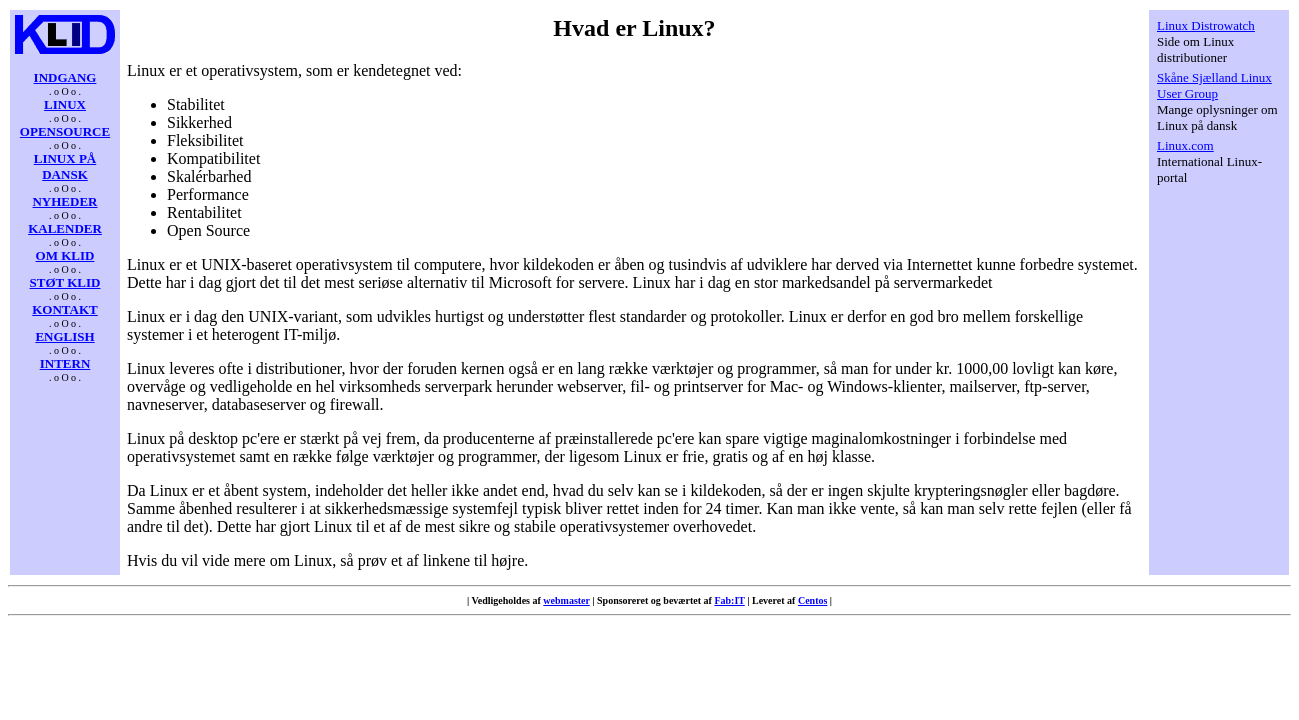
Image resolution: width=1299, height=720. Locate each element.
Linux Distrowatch (1206, 25)
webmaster (566, 600)
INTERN (65, 363)
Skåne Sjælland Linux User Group (1214, 85)
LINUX (65, 104)
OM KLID (65, 255)
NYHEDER (64, 201)
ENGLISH (64, 336)
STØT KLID (65, 282)
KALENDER (65, 228)
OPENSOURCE (65, 131)
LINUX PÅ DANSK (65, 166)
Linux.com (1185, 145)
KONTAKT (65, 309)
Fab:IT (729, 600)
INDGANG (65, 77)
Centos (812, 600)
